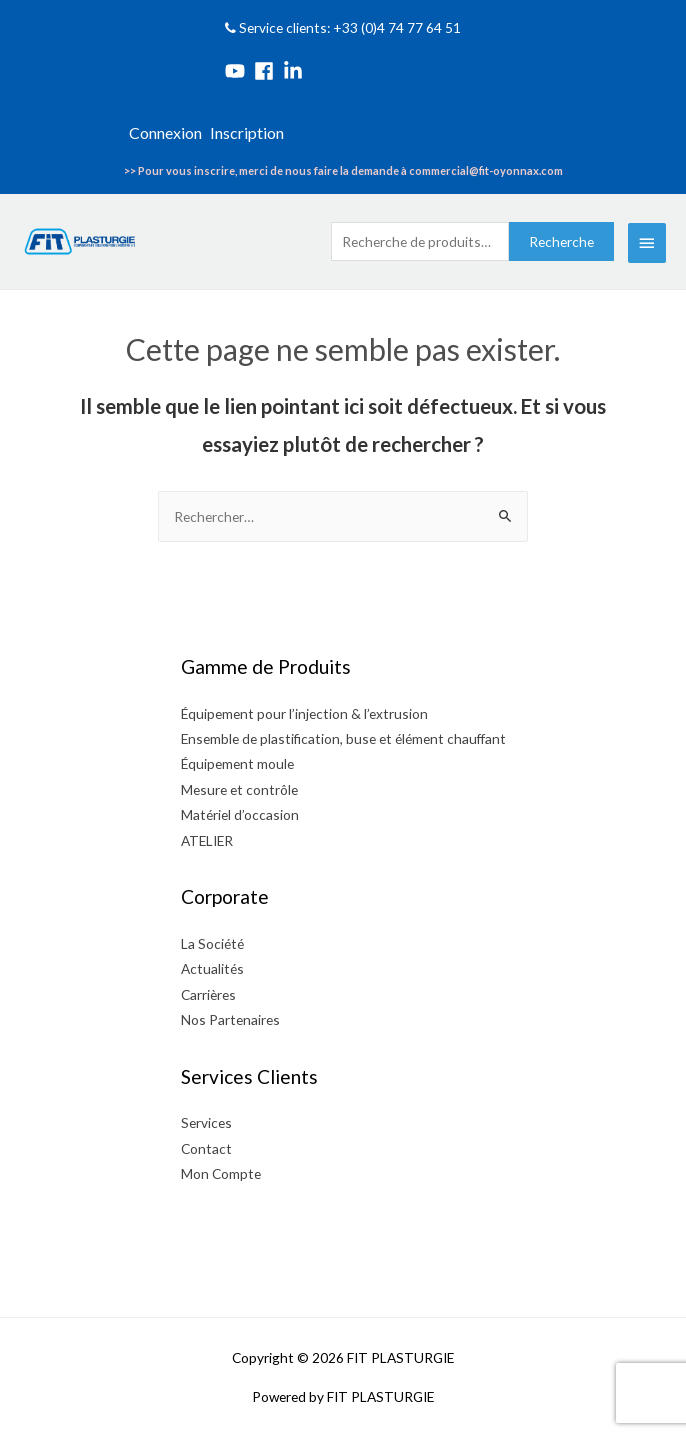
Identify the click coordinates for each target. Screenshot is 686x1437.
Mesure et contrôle (239, 789)
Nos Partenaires (230, 1019)
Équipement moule (237, 763)
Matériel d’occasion (240, 814)
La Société (212, 943)
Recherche (561, 241)
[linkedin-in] (296, 71)
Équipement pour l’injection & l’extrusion (304, 713)
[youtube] (238, 71)
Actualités (212, 968)
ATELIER (207, 840)
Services (206, 1122)
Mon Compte (221, 1173)
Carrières (208, 994)
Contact (206, 1148)
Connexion (165, 132)
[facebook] (267, 71)
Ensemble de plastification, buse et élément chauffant (343, 738)
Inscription (247, 132)
